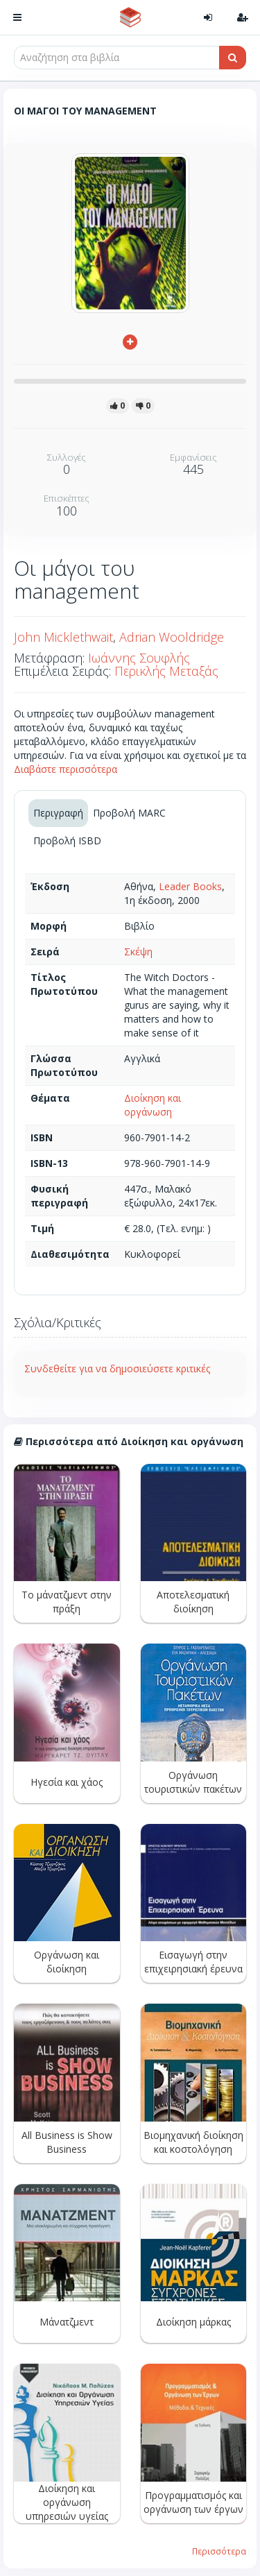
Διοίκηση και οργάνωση (152, 1104)
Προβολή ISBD (67, 840)
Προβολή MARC (129, 812)
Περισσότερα (219, 2551)
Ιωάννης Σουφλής (139, 657)
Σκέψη (138, 951)
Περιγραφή (58, 812)
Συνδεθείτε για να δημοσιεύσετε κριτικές (117, 1368)
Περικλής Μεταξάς (166, 671)
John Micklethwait (63, 637)
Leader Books (190, 886)
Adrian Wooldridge (171, 637)
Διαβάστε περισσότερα (65, 769)
